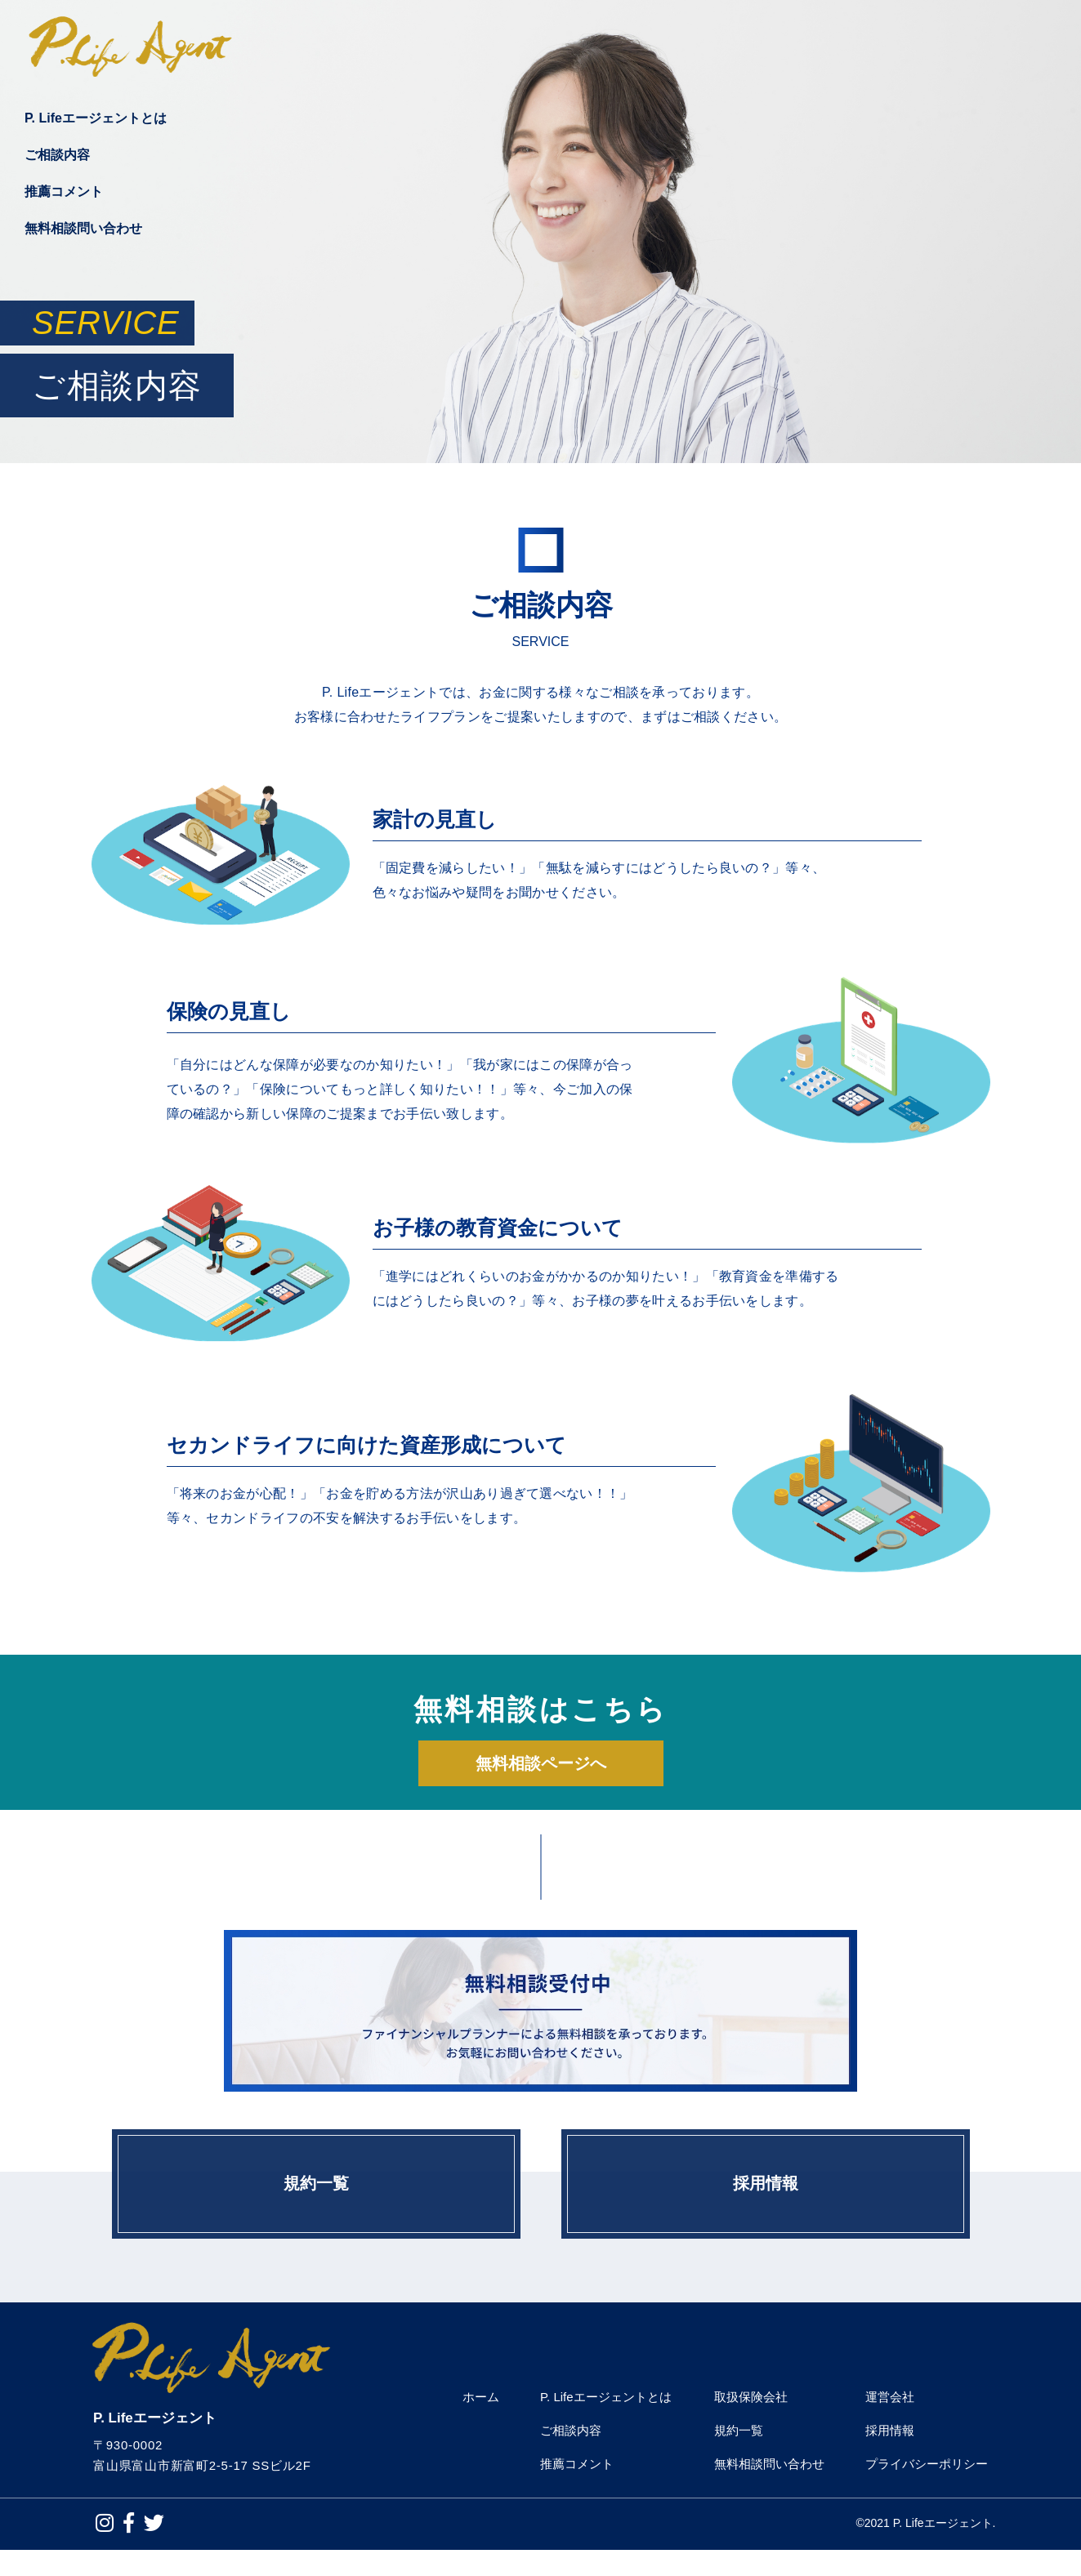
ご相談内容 (57, 161)
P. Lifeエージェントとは (96, 124)
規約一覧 (316, 2198)
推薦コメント (64, 198)
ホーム (480, 2423)
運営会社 (889, 2423)
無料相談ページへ (541, 1765)
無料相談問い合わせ (83, 235)
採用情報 (766, 2198)
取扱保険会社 (751, 2423)
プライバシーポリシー (926, 2490)
